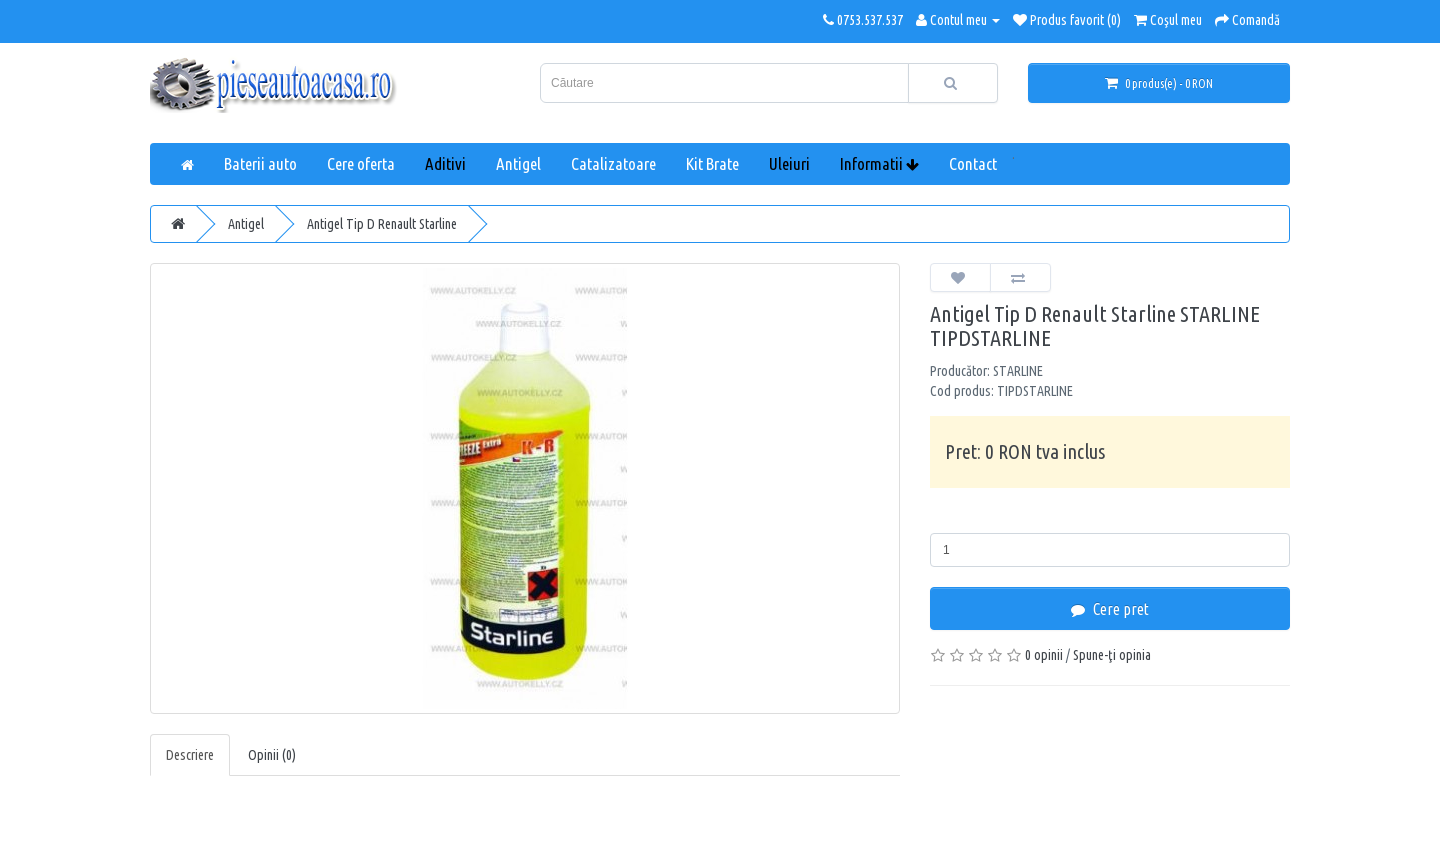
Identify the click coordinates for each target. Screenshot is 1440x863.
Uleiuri (789, 163)
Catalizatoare (613, 163)
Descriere (190, 755)
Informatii (879, 163)
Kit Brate (712, 163)
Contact (973, 163)
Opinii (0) (272, 755)
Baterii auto (260, 163)
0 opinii (1044, 655)
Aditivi (445, 163)
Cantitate (961, 518)
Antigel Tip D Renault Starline (382, 224)
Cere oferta (361, 163)
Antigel (518, 163)
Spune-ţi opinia (1112, 655)
